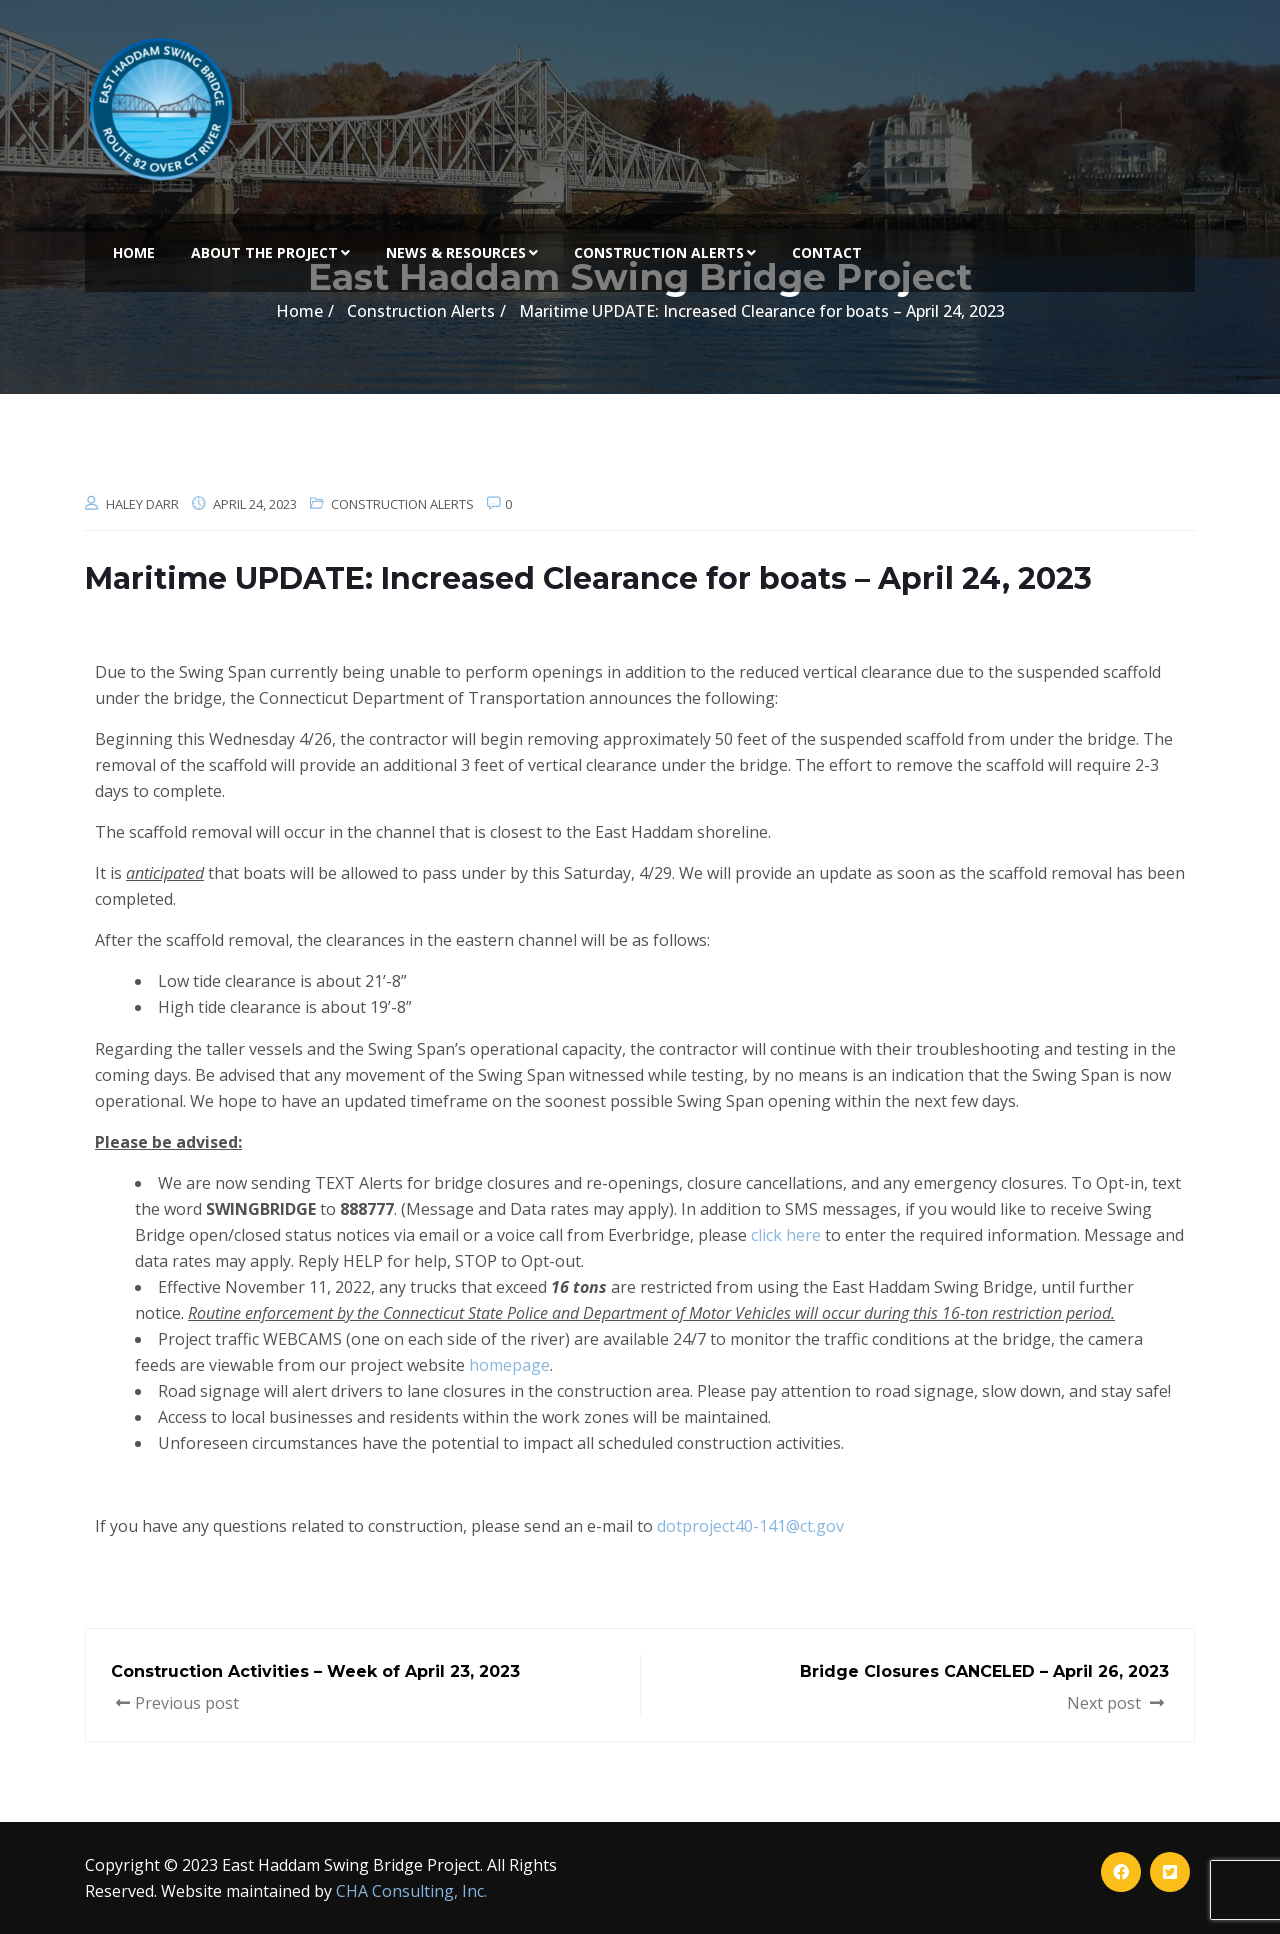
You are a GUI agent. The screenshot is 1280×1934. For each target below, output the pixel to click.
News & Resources (462, 252)
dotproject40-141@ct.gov (750, 1526)
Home (134, 252)
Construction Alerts (665, 252)
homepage (509, 1365)
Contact (827, 252)
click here (786, 1235)
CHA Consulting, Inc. (411, 1891)
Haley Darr (142, 504)
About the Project (270, 252)
